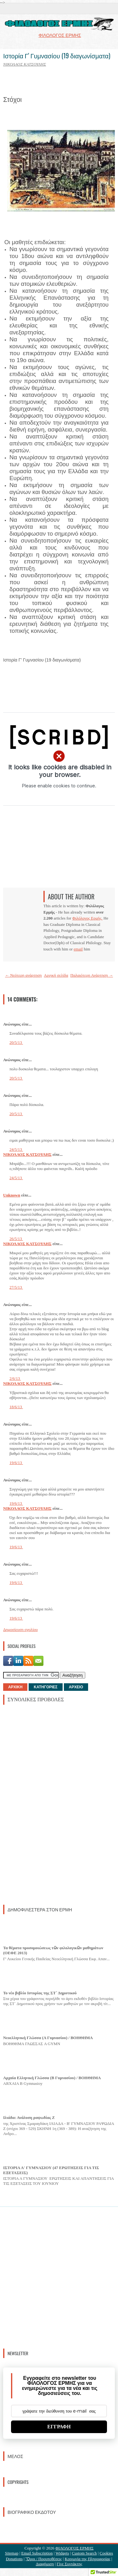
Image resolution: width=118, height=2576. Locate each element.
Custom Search (84, 2553)
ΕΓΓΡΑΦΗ (59, 2427)
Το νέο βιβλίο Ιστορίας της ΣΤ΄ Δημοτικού (40, 1993)
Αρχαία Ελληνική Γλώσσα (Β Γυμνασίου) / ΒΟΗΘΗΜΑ (52, 2077)
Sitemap (12, 2553)
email (78, 949)
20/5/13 (16, 1042)
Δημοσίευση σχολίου (20, 1629)
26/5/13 (16, 1238)
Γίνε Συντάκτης (69, 2563)
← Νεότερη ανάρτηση (23, 975)
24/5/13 (16, 1149)
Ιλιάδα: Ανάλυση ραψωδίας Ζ (29, 2117)
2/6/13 (15, 1378)
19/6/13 (16, 1462)
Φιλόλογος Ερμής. (87, 918)
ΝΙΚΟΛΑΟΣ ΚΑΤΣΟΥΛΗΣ (27, 1154)
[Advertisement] (50, 1804)
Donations (14, 2558)
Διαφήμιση (45, 2563)
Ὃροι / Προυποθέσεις (43, 2558)
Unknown (11, 1195)
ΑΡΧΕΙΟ (76, 1687)
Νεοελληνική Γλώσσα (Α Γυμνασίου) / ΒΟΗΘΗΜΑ (48, 2037)
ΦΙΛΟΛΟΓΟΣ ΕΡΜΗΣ (74, 2548)
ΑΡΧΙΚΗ (15, 1687)
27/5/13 (16, 1287)
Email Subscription (37, 2553)
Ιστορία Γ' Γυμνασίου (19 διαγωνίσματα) (56, 55)
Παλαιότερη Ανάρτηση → (91, 975)
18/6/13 (16, 1406)
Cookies (106, 2553)
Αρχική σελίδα (56, 975)
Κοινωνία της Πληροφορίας (87, 2558)
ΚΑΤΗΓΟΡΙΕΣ (45, 1687)
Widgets (62, 2553)
